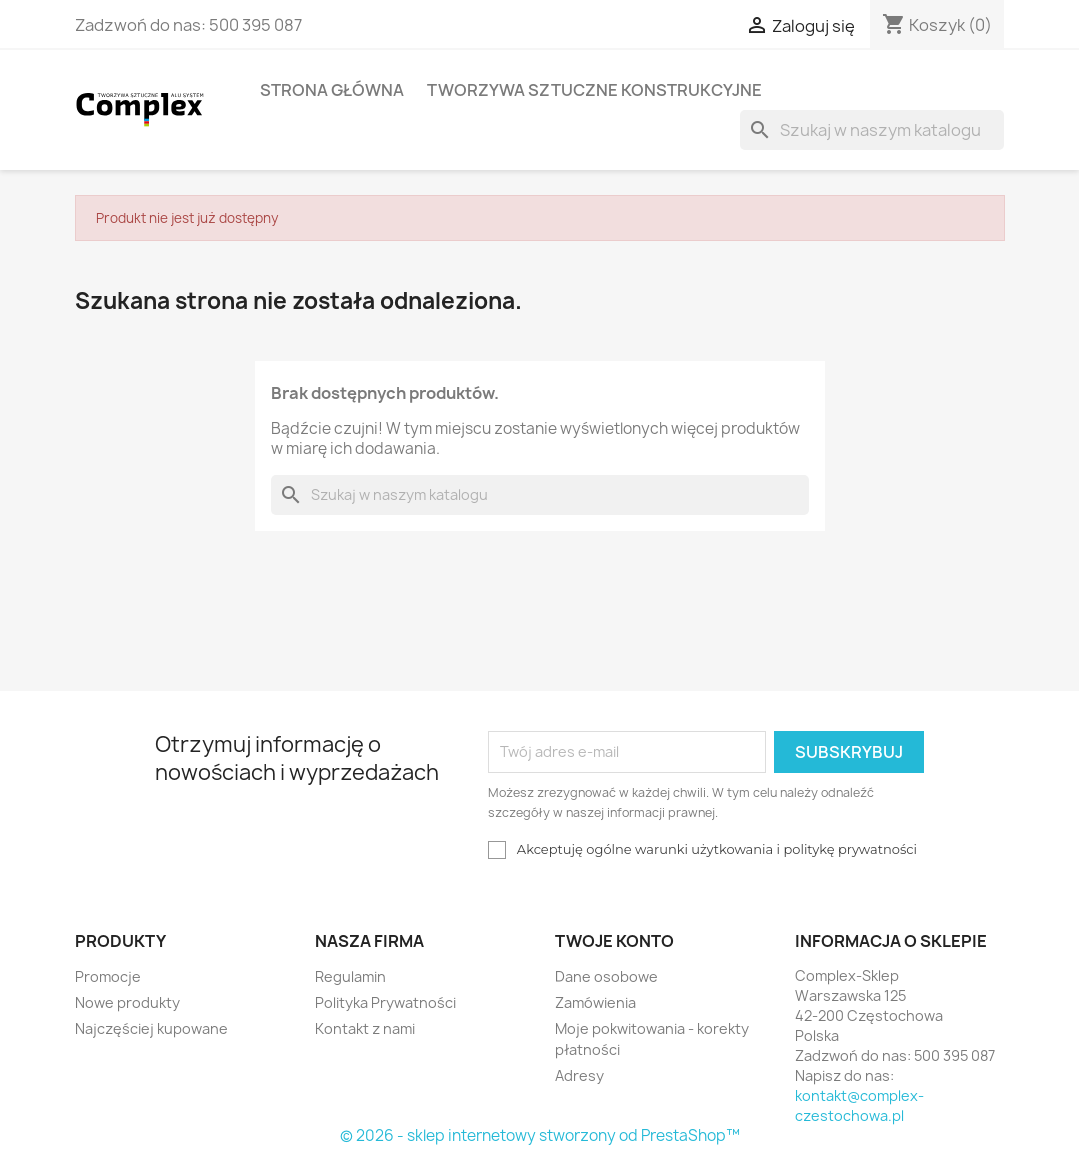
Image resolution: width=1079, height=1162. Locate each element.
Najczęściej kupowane (151, 1028)
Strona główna (332, 90)
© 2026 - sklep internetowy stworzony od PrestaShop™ (540, 1135)
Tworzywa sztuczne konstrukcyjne (594, 90)
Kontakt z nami (365, 1028)
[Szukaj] (872, 130)
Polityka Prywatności (385, 1002)
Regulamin (350, 976)
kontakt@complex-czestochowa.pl (859, 1105)
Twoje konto (614, 941)
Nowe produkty (127, 1002)
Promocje (108, 976)
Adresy (579, 1075)
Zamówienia (595, 1002)
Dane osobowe (606, 976)
